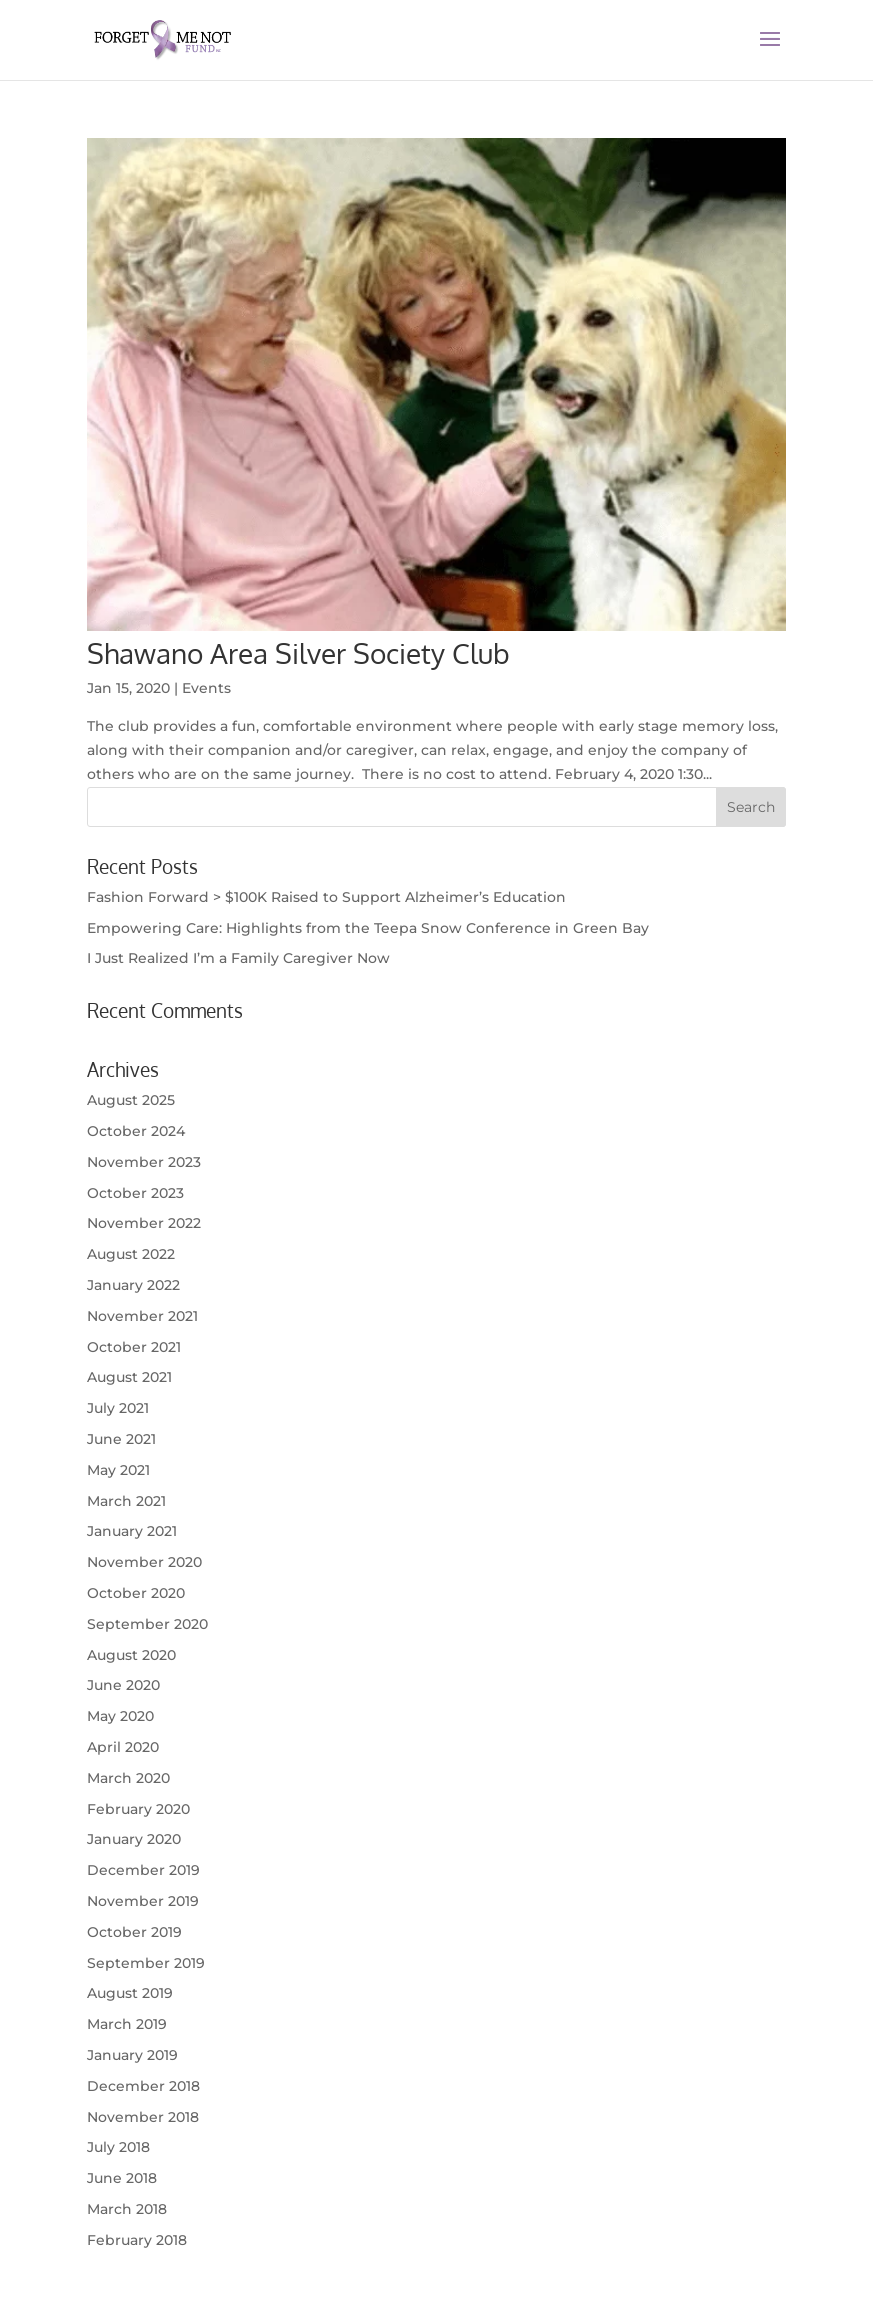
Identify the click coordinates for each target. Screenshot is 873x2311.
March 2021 (126, 1501)
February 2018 (137, 2240)
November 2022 (144, 1223)
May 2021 (118, 1470)
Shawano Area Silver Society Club (298, 653)
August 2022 (131, 1254)
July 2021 (118, 1408)
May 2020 (120, 1716)
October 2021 (134, 1347)
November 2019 (143, 1901)
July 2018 (118, 2147)
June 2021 (121, 1439)
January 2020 (134, 1839)
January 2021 (132, 1531)
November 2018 (143, 2117)
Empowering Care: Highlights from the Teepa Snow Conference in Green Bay (368, 928)
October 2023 (135, 1193)
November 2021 (142, 1316)
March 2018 (127, 2209)
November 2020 (144, 1562)
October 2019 (134, 1932)
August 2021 (129, 1377)
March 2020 (128, 1778)
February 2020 (138, 1809)
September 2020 (147, 1624)
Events (206, 688)
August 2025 (131, 1100)
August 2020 (131, 1655)
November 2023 (144, 1162)
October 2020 (136, 1593)
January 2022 (133, 1285)
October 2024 (136, 1131)
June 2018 (122, 2178)
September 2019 (146, 1963)
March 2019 (127, 2024)
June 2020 (123, 1685)
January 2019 (132, 2055)
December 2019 (143, 1870)
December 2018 (143, 2086)
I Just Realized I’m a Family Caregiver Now (238, 958)
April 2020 (123, 1747)
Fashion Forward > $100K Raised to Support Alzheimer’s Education (326, 897)
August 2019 (130, 1993)
